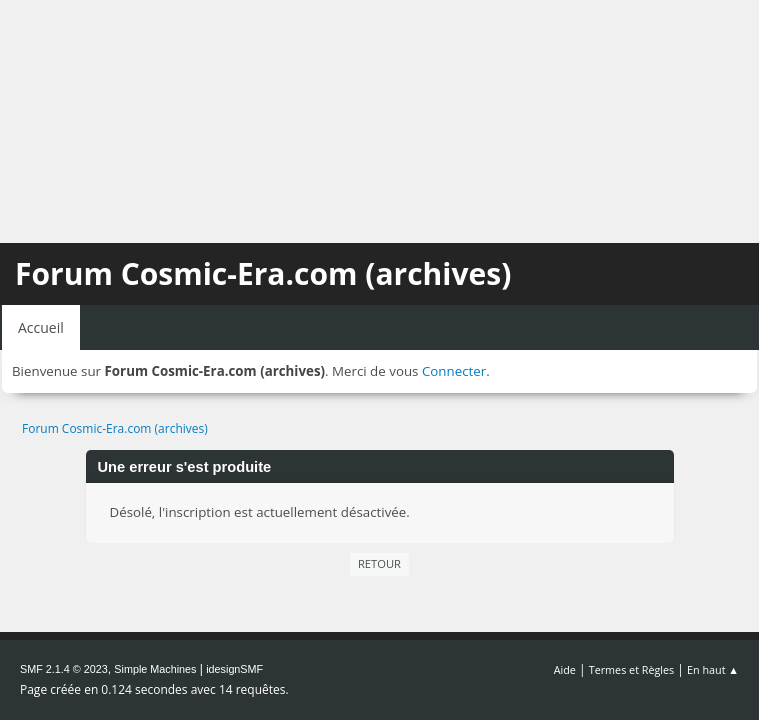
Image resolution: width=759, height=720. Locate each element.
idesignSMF (234, 669)
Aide (565, 669)
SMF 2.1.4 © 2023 (64, 669)
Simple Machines (155, 669)
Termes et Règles (632, 669)
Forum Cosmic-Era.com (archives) (263, 273)
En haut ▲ (713, 669)
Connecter (454, 371)
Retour (379, 563)
